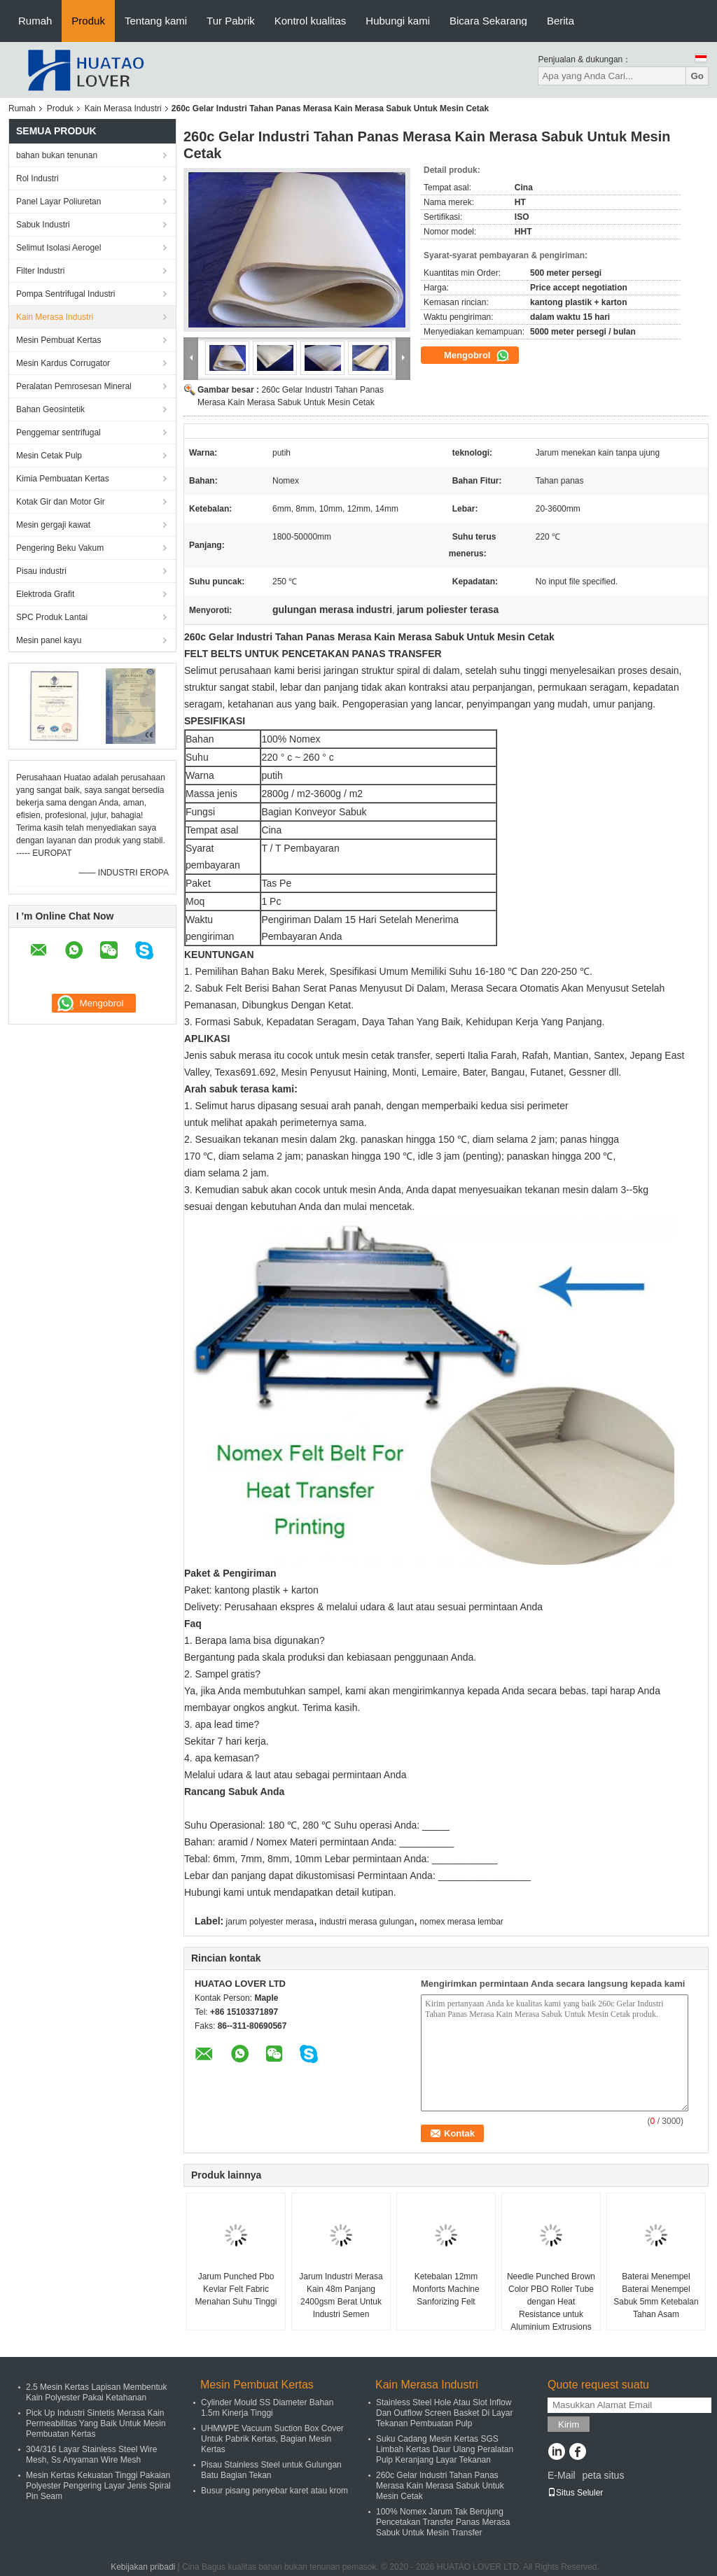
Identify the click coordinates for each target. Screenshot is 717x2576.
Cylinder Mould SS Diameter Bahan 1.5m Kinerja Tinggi (267, 2408)
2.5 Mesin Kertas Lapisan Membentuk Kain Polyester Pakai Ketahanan (96, 2392)
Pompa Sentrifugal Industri (65, 294)
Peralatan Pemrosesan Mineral (74, 386)
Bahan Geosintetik (50, 409)
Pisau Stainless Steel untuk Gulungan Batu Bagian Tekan (271, 2470)
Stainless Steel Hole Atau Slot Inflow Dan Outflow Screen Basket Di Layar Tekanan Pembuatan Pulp (444, 2413)
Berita (560, 21)
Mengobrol (477, 356)
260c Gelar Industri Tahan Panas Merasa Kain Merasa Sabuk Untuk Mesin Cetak (440, 2485)
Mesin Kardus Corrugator (63, 363)
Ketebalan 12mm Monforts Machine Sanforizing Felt (445, 2289)
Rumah (35, 21)
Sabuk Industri (43, 225)
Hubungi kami (398, 21)
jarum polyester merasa (270, 1922)
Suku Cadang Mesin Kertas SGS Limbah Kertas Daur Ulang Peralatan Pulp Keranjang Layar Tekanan (444, 2449)
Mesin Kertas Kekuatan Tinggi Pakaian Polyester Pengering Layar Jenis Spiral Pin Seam (98, 2485)
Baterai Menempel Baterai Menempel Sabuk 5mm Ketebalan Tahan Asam (655, 2295)
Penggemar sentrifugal (58, 432)
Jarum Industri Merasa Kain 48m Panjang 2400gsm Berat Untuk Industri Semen (340, 2295)
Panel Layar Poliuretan (58, 201)
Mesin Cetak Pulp (49, 455)
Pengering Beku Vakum (60, 548)
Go (697, 76)
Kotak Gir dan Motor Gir (60, 502)
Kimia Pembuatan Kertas (62, 479)
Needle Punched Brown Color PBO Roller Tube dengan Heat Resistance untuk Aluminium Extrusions (551, 2302)
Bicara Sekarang (488, 20)
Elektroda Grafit (45, 594)
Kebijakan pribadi (143, 2567)
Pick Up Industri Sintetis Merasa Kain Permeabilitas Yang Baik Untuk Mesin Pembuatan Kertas (96, 2423)
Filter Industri (40, 271)
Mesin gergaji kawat (53, 525)
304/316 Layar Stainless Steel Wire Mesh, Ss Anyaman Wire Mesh (91, 2454)
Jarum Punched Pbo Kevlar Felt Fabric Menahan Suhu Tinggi (236, 2289)
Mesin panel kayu (48, 640)
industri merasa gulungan (366, 1922)
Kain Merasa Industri (123, 108)
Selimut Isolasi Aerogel (58, 248)
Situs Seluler (575, 2493)
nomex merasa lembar (461, 1922)
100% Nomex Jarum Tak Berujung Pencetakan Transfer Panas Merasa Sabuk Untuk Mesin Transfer (443, 2522)
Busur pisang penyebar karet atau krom (274, 2491)
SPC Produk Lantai (52, 617)
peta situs (603, 2475)
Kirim (568, 2424)
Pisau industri (41, 571)
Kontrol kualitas (310, 21)
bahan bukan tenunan (56, 155)
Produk (88, 21)
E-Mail (562, 2475)
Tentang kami (156, 21)
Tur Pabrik (231, 21)
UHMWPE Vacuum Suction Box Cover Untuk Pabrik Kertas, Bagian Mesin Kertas (272, 2438)
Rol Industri (37, 178)
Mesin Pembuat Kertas (58, 340)
